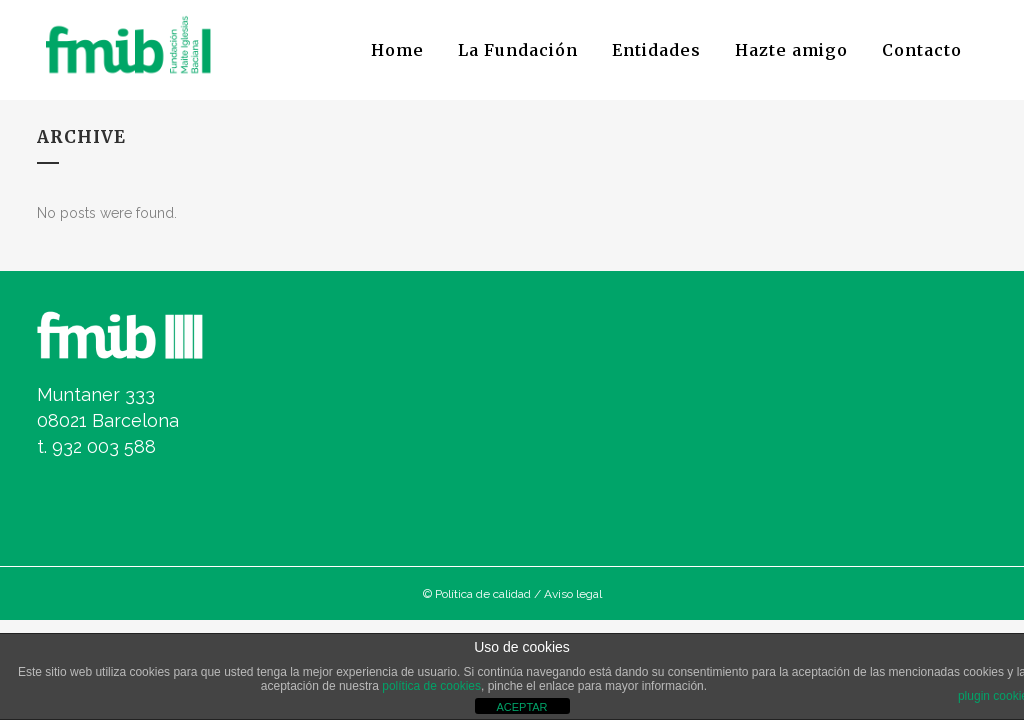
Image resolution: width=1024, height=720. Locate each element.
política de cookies (431, 686)
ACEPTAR (521, 707)
